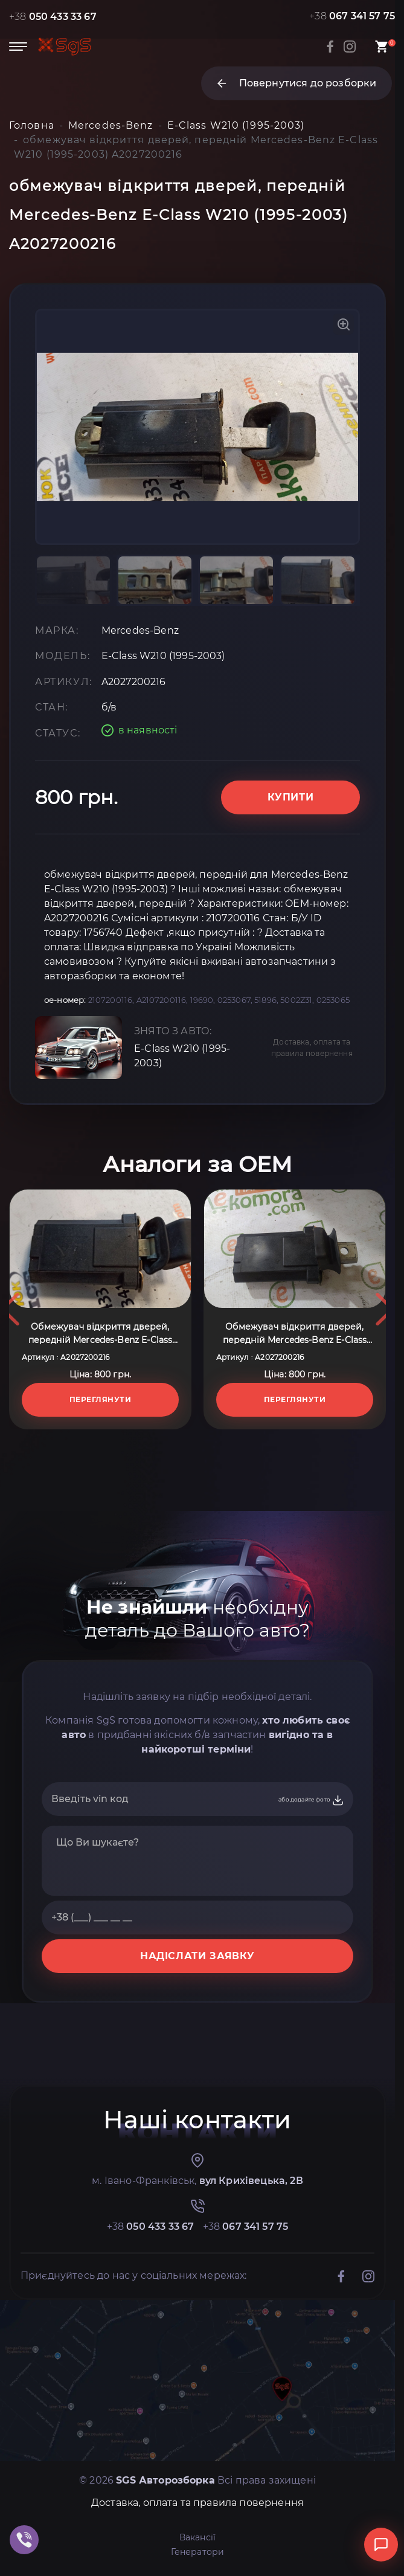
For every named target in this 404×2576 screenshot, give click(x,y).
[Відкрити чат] (381, 2545)
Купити (291, 797)
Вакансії (197, 2537)
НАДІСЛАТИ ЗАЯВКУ (197, 1956)
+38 (53, 16)
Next (384, 1309)
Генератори (198, 2551)
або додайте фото (311, 1800)
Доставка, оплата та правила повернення (312, 1047)
